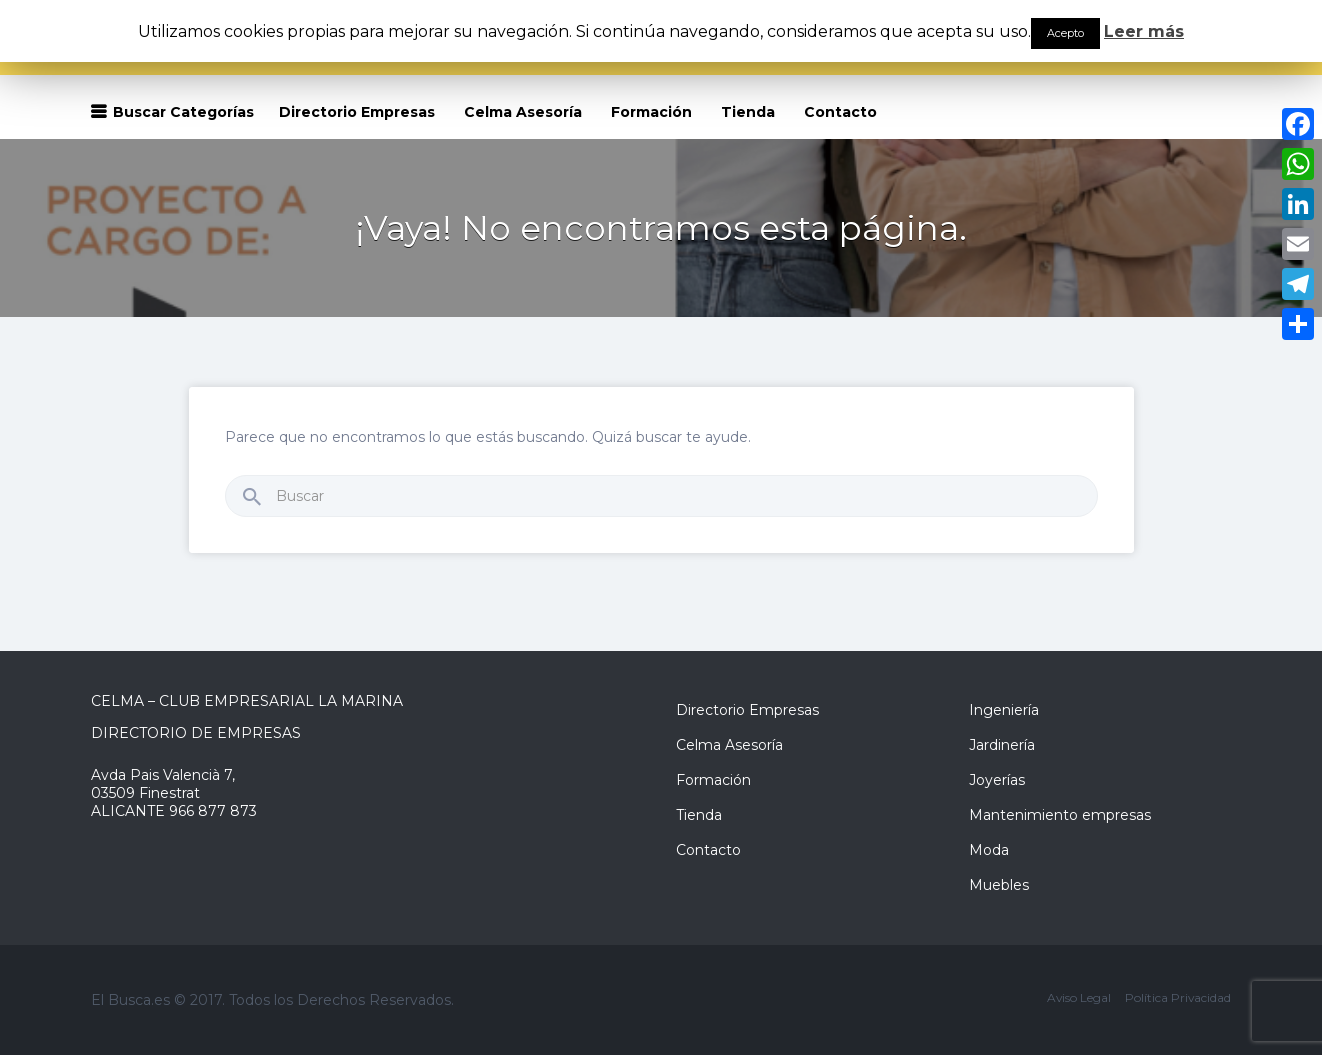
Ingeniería (1004, 710)
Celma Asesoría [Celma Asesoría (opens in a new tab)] (523, 112)
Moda (989, 850)
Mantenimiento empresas (1060, 815)
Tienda (748, 112)
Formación (651, 112)
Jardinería (1002, 745)
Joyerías (997, 780)
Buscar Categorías (183, 112)
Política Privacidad (1178, 997)
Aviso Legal (1079, 997)
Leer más (1144, 31)
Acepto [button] (1065, 33)
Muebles (999, 885)
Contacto (840, 112)
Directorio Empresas (357, 112)
